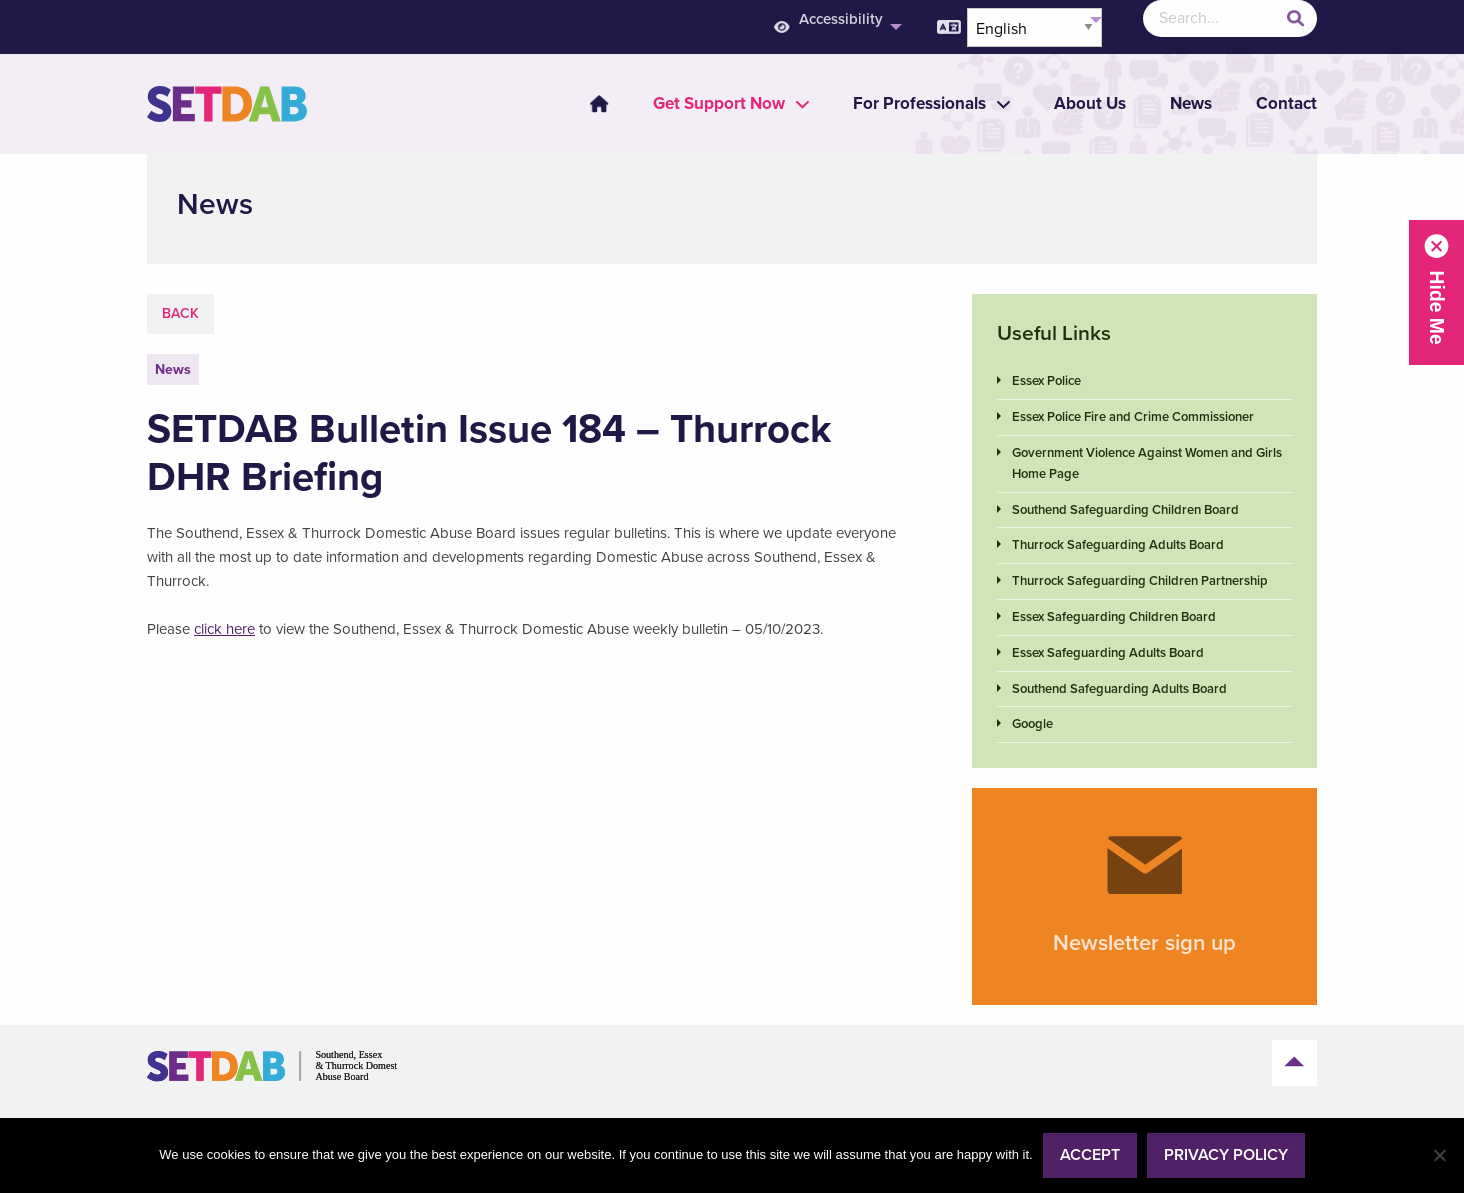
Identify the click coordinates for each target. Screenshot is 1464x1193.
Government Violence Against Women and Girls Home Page (1147, 463)
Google (1032, 724)
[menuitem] (587, 104)
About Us (1090, 103)
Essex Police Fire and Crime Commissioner (1133, 417)
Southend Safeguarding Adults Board (1119, 689)
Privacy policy (1226, 1155)
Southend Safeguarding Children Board (1125, 510)
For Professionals (919, 103)
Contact (1286, 103)
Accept (1090, 1155)
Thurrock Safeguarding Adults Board (1118, 545)
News (1191, 103)
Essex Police (1046, 381)
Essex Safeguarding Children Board (1114, 617)
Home (599, 104)
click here (224, 629)
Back (180, 313)
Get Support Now (719, 103)
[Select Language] (1034, 27)
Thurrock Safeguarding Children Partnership (1140, 581)
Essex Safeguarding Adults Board (1108, 653)
